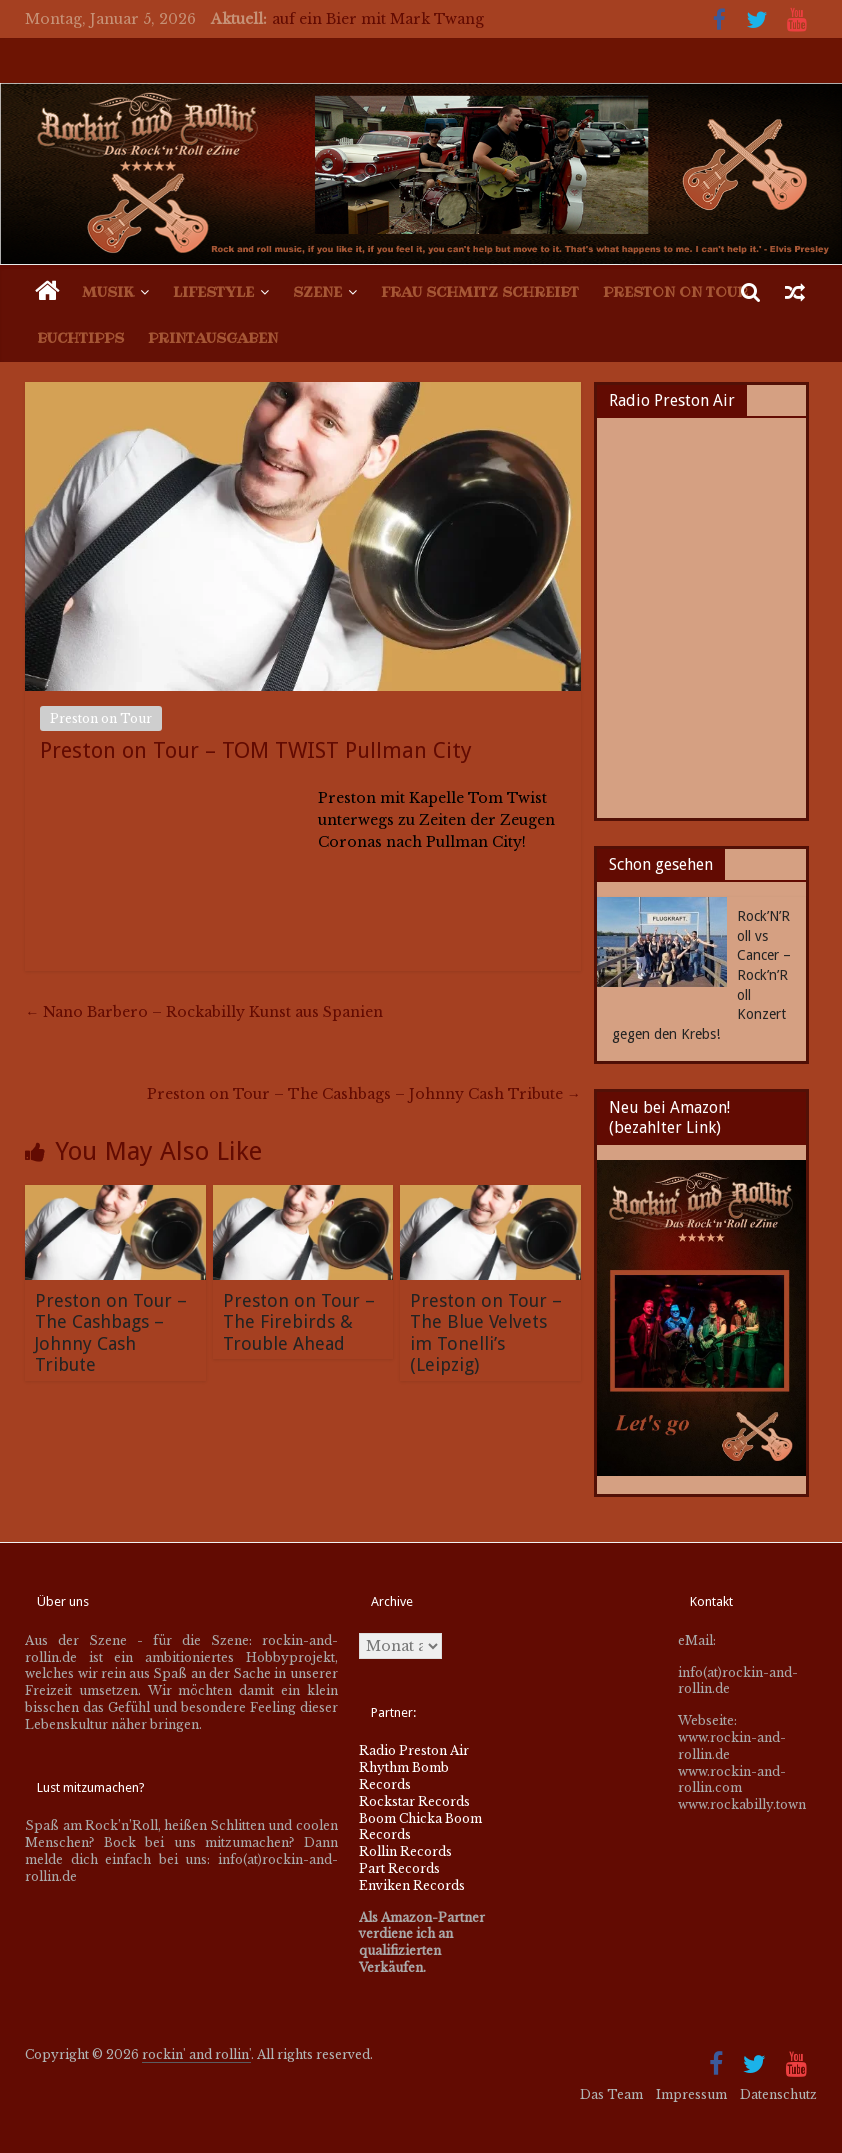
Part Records (399, 1868)
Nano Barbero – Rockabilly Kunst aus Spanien (204, 1012)
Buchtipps (80, 338)
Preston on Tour (675, 292)
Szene (317, 292)
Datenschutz (778, 2094)
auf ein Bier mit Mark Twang (378, 19)
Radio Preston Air (414, 1750)
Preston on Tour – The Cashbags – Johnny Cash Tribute (364, 1094)
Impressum (691, 2094)
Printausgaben (213, 338)
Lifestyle (213, 292)
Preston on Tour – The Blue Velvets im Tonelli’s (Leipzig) (486, 1333)
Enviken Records (412, 1885)
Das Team (611, 2094)
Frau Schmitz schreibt (480, 292)
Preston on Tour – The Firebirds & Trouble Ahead (299, 1322)
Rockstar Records (414, 1801)
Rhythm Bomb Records (404, 1776)
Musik (108, 292)
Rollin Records (405, 1851)
